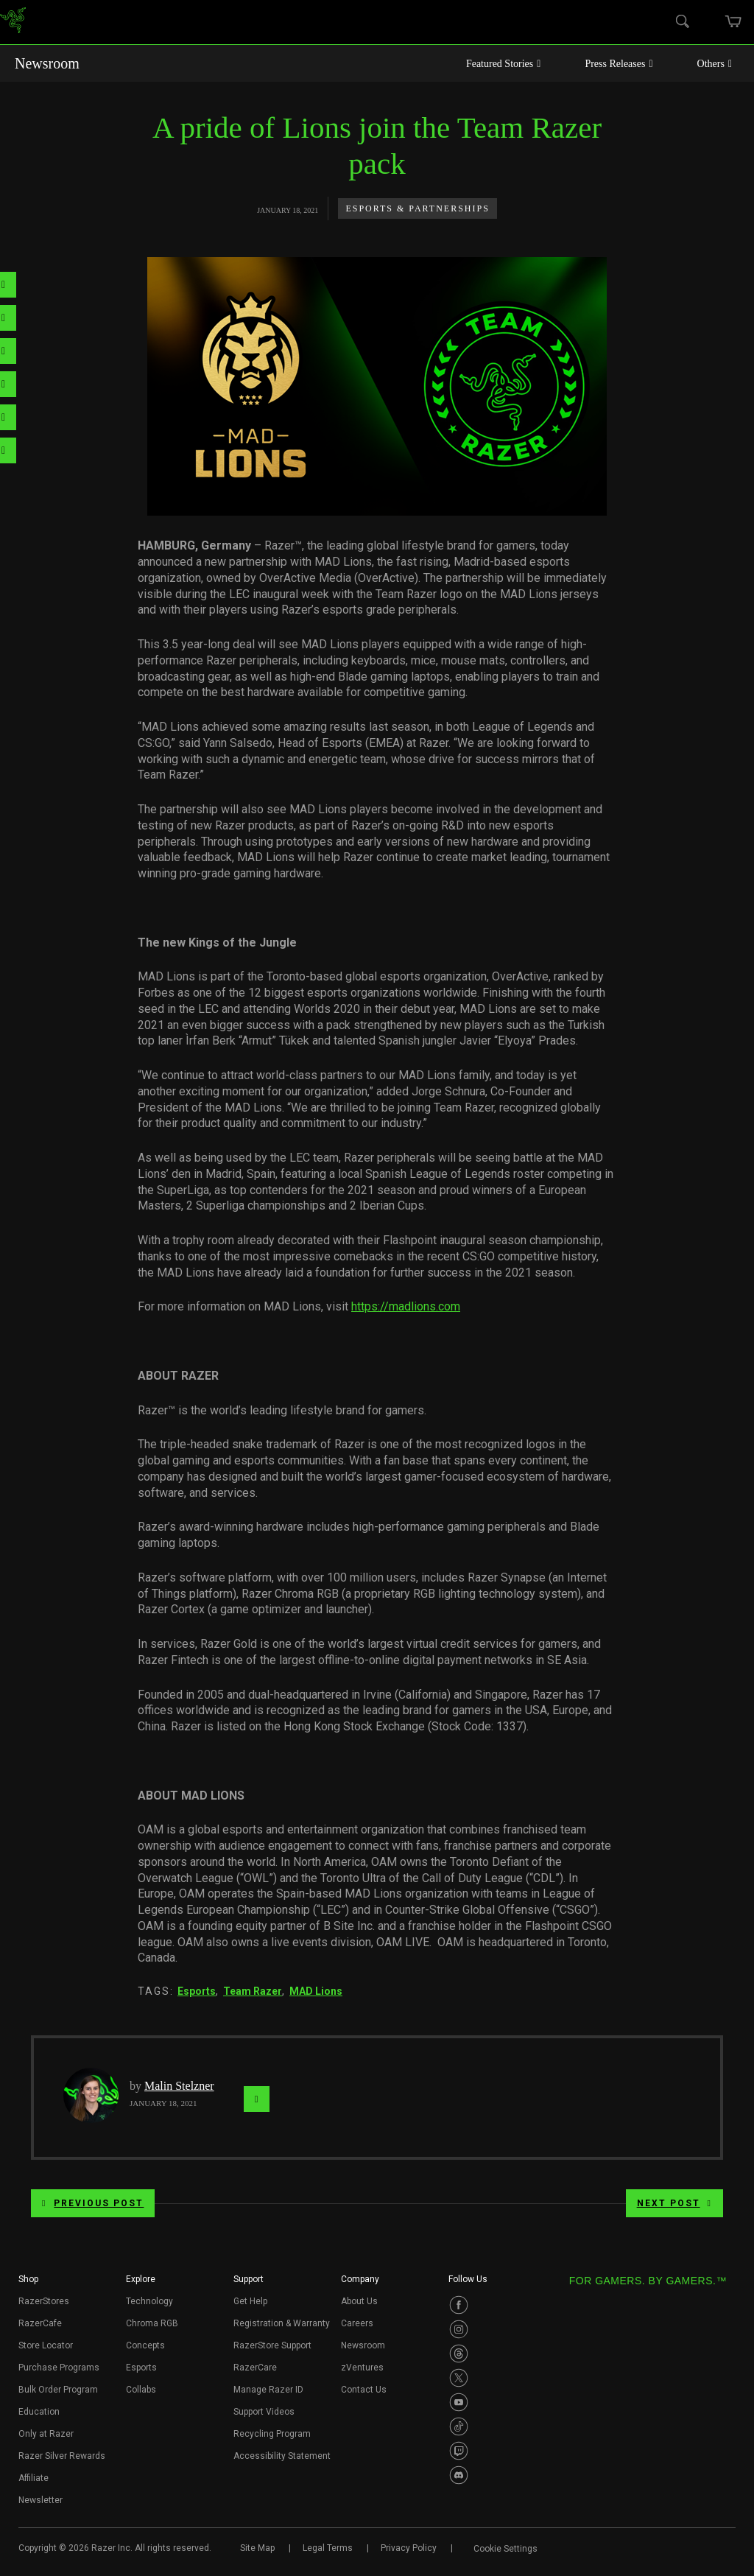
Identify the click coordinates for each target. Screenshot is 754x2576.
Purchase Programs (58, 2367)
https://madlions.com (405, 1306)
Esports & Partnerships (417, 208)
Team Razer (252, 1991)
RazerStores (43, 2301)
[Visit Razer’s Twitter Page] (458, 2378)
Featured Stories (503, 63)
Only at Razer (46, 2434)
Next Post (674, 2203)
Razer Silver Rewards (61, 2456)
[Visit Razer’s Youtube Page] (458, 2402)
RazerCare (255, 2367)
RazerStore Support (272, 2345)
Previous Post (93, 2203)
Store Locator (45, 2345)
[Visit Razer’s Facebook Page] (458, 2305)
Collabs (141, 2389)
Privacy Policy (409, 2548)
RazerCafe (40, 2323)
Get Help (250, 2301)
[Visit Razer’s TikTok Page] (458, 2426)
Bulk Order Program (58, 2389)
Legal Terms (328, 2548)
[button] (28, 2284)
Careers (357, 2323)
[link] (13, 22)
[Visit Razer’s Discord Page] (458, 2475)
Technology (149, 2301)
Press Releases (618, 63)
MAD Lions (315, 1991)
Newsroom (47, 63)
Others (714, 63)
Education (39, 2412)
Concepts (145, 2345)
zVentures (362, 2367)
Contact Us (364, 2389)
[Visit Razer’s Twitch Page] (458, 2450)
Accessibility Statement (282, 2456)
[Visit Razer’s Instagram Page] (458, 2329)
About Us (359, 2301)
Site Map (257, 2548)
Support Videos (264, 2412)
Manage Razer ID (268, 2389)
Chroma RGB (152, 2323)
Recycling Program (272, 2434)
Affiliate (33, 2478)
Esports (196, 1991)
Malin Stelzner (179, 2086)
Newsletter (40, 2500)
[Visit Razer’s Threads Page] (458, 2353)
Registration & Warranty (281, 2323)
